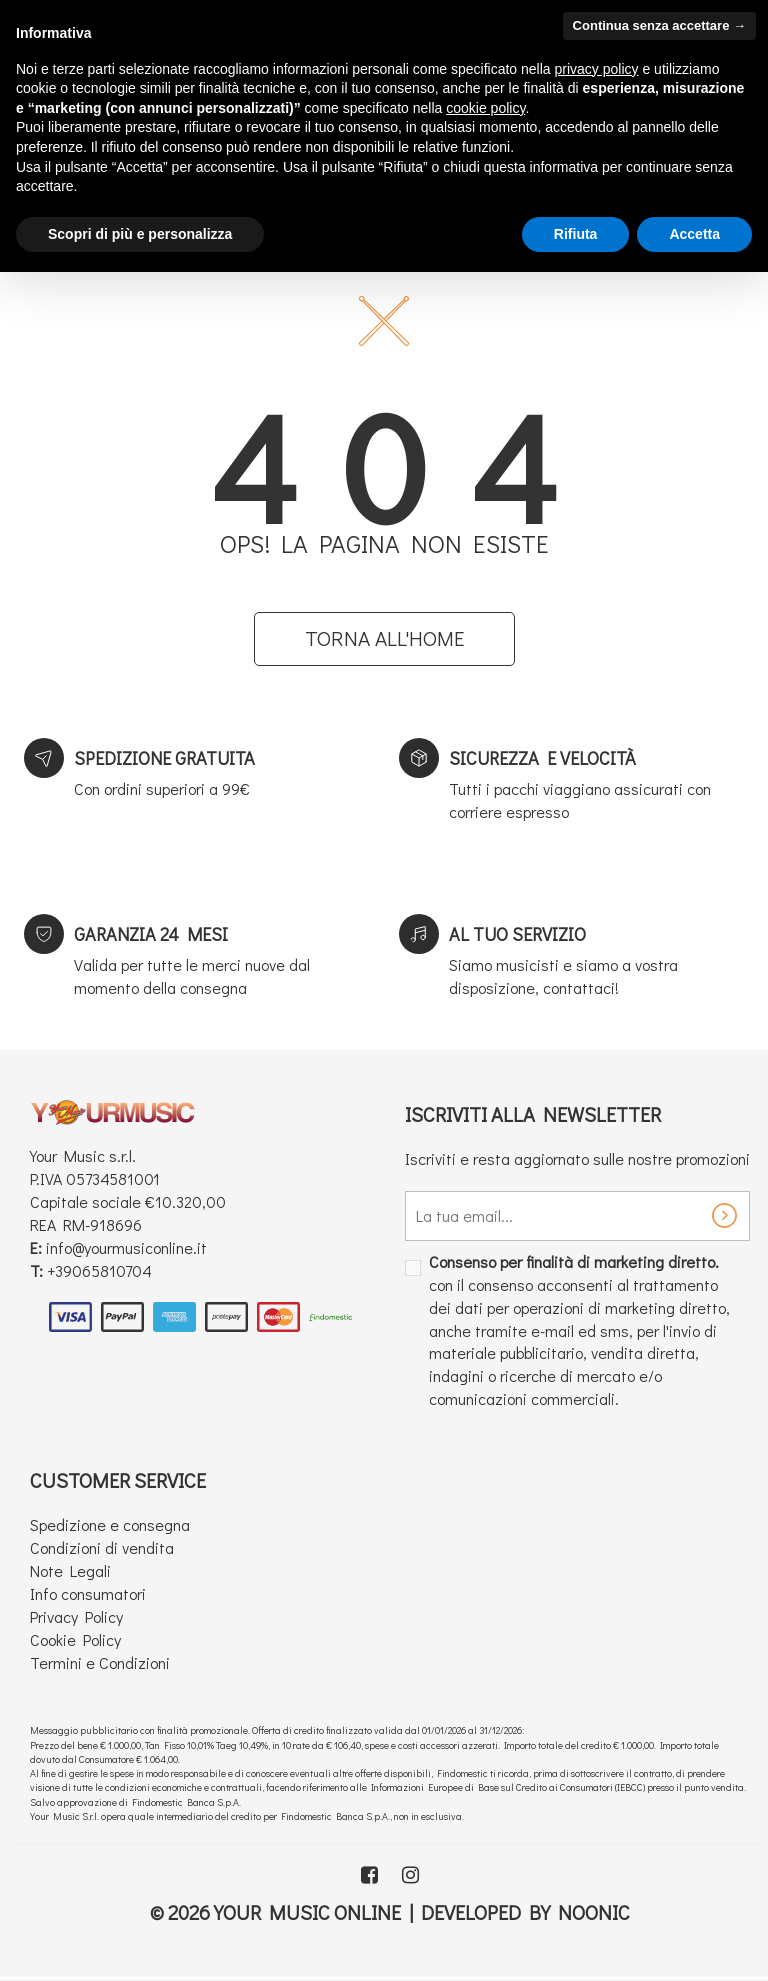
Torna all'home (384, 638)
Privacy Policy (76, 1616)
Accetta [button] (694, 234)
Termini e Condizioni (100, 1662)
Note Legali (70, 1570)
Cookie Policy (75, 1639)
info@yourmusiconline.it (126, 1247)
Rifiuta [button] (576, 234)
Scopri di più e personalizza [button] (140, 234)
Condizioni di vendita (102, 1547)
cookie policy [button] (485, 108)
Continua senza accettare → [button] (659, 25)
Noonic (594, 1912)
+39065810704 (99, 1270)
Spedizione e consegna (110, 1524)
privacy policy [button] (597, 69)
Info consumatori (88, 1593)
